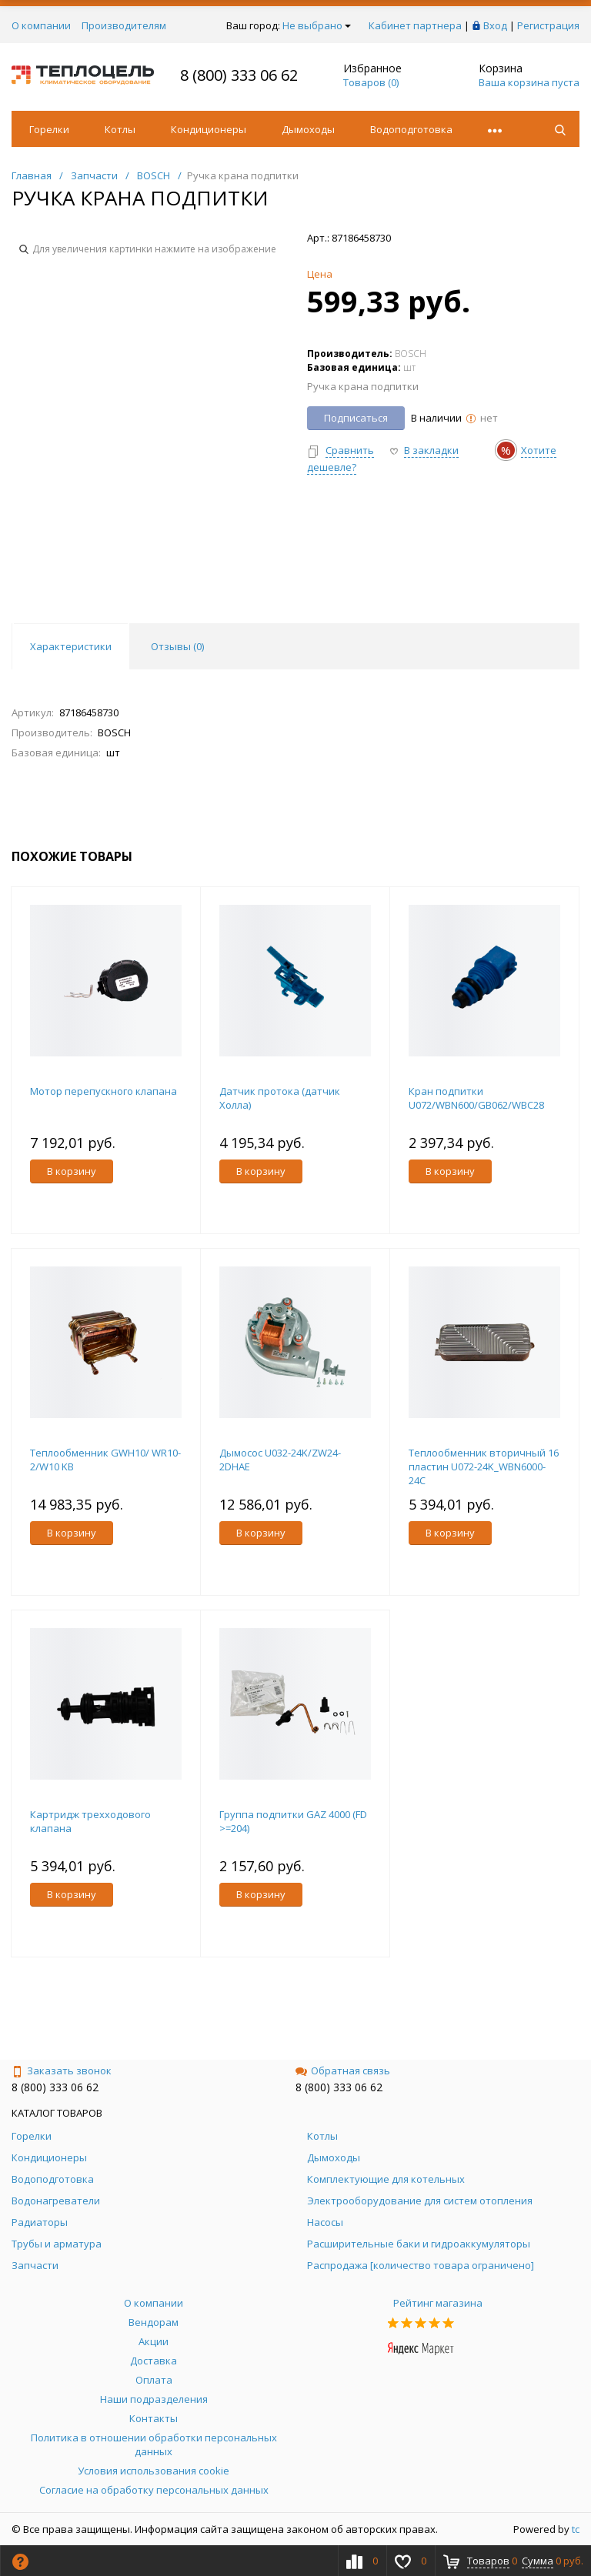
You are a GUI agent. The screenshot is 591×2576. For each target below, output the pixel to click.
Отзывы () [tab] (177, 646)
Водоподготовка (411, 129)
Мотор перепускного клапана (103, 1091)
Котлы (120, 129)
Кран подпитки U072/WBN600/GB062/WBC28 (476, 1098)
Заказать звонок (62, 2070)
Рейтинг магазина (437, 2303)
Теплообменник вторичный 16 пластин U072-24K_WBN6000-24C (484, 1466)
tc (575, 2529)
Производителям (124, 25)
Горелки (49, 129)
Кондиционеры (208, 129)
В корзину (71, 1171)
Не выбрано (316, 25)
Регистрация (548, 25)
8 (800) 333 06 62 (239, 75)
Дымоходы (308, 129)
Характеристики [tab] (71, 646)
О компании (41, 25)
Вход (495, 25)
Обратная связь (343, 2070)
